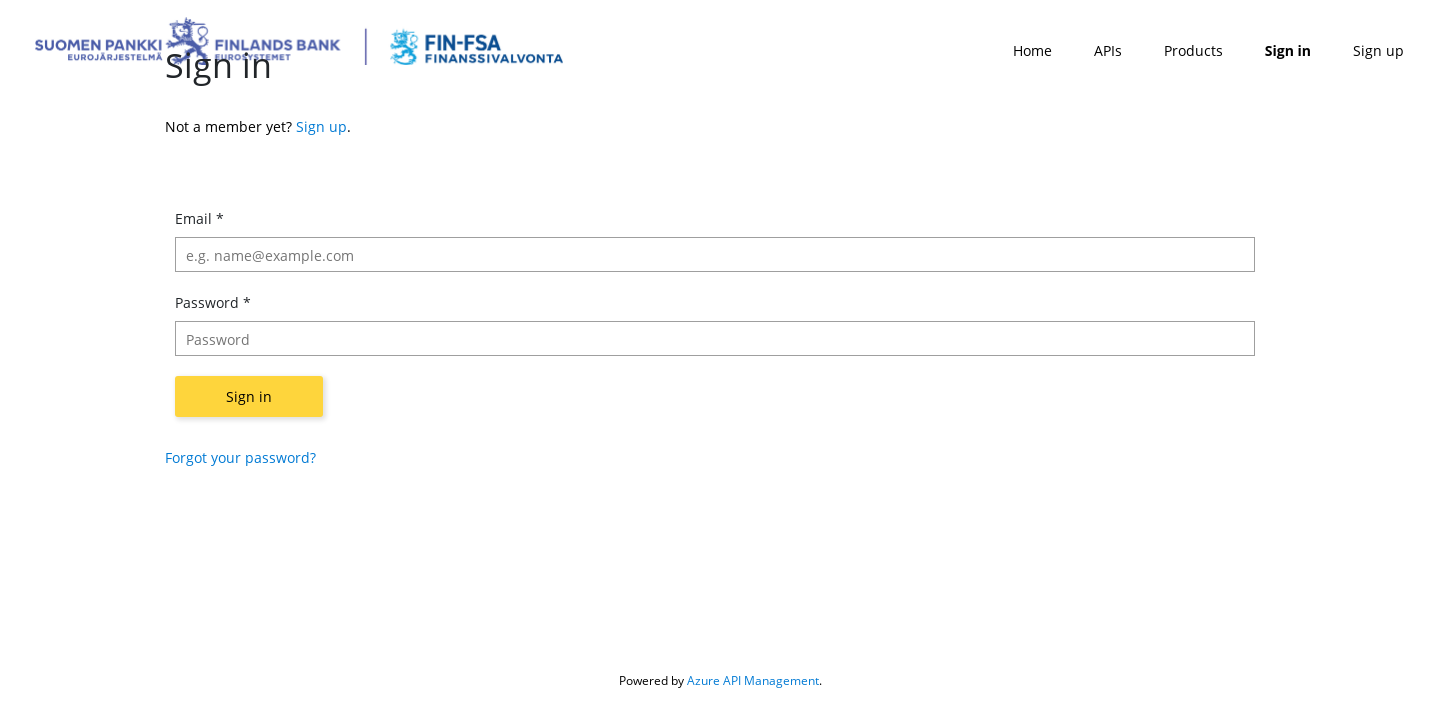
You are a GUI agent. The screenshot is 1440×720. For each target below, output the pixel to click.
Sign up (321, 126)
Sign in (249, 396)
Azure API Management (753, 680)
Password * (213, 302)
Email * (199, 218)
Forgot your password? (240, 457)
